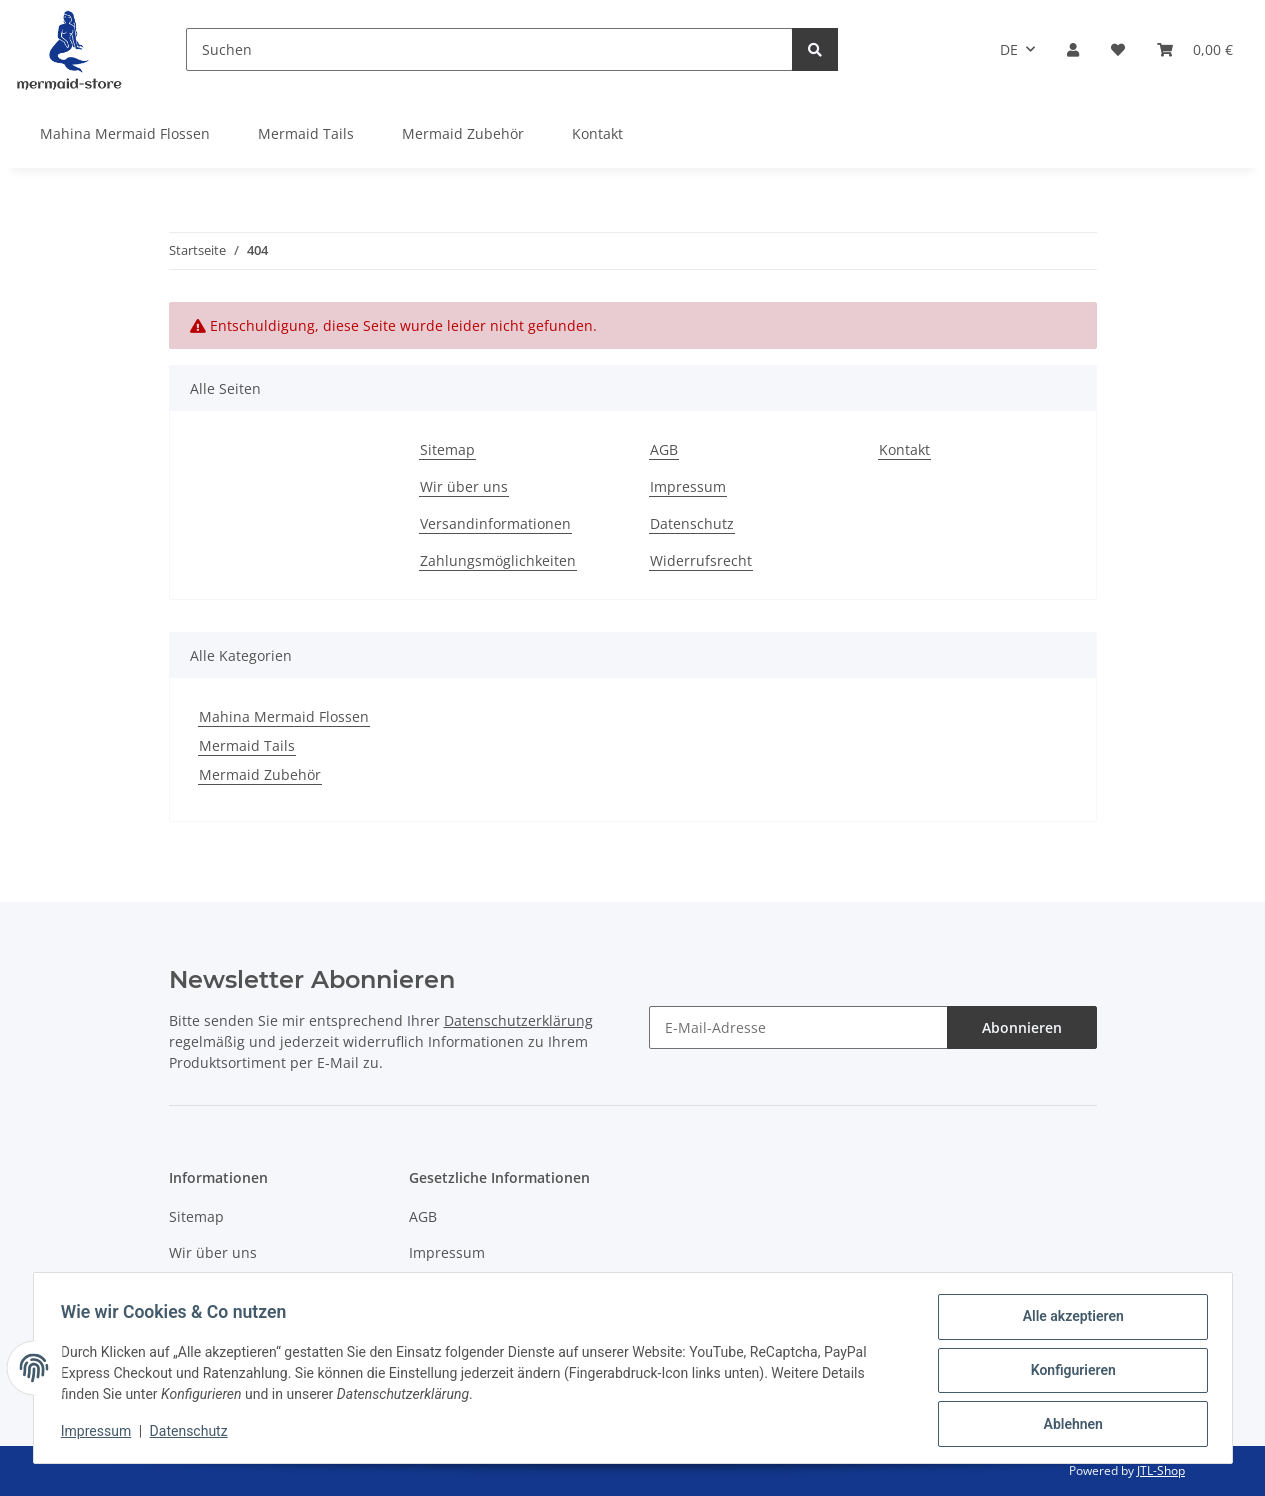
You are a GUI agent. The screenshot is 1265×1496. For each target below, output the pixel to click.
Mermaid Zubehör (260, 774)
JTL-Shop (1161, 1470)
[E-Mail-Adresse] (798, 1027)
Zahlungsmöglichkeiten (498, 560)
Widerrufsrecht (701, 560)
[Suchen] (489, 49)
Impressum (688, 486)
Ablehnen (1068, 1425)
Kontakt (597, 133)
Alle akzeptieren (1068, 1321)
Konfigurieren (1068, 1373)
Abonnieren (1022, 1027)
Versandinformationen (495, 523)
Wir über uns (464, 486)
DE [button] (1009, 49)
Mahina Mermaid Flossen (284, 716)
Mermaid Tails (247, 745)
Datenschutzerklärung (518, 1020)
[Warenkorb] (1195, 49)
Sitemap (447, 449)
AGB (664, 449)
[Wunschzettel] (1118, 49)
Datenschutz (692, 523)
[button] (1073, 49)
